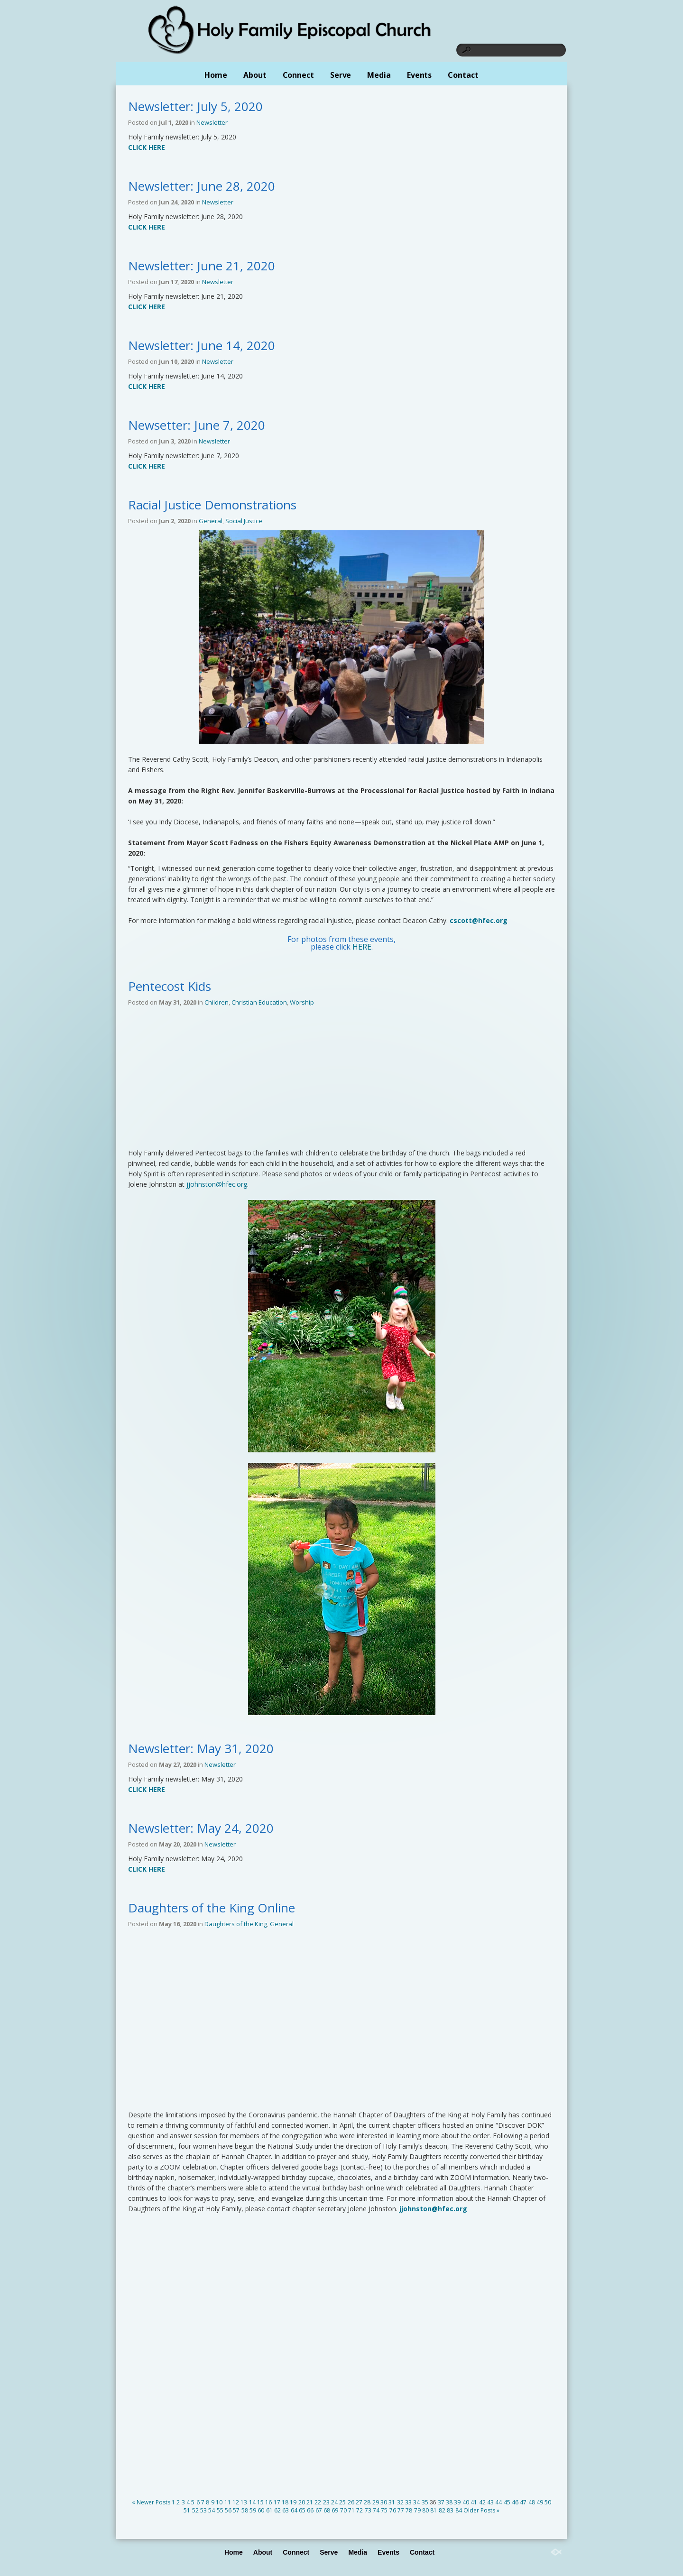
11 (227, 2502)
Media (379, 75)
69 (335, 2510)
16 (268, 2502)
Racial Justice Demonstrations (212, 504)
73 (368, 2510)
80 (425, 2510)
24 (334, 2502)
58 (244, 2510)
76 (392, 2510)
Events (419, 75)
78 (409, 2510)
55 (220, 2510)
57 (236, 2510)
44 (498, 2502)
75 (384, 2510)
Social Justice (243, 521)
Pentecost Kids (169, 986)
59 (252, 2510)
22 (317, 2502)
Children (216, 1002)
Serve (340, 75)
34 (416, 2502)
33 (408, 2502)
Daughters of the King (235, 1924)
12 (235, 2502)
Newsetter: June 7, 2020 (196, 425)
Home (215, 75)
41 (474, 2502)
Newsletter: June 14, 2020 (201, 345)
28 (367, 2502)
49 (539, 2502)
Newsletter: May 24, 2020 (201, 1828)
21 (309, 2502)
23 (326, 2502)
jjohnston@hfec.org (216, 1184)
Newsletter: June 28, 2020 (201, 185)
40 (465, 2502)
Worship (302, 1002)
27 (359, 2502)
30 (383, 2502)
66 (310, 2510)
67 (318, 2510)
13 (243, 2502)
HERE (361, 947)
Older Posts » (481, 2510)
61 (269, 2510)
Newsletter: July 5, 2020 (195, 106)
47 (523, 2502)
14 (252, 2502)
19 (293, 2502)
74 (376, 2510)
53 (203, 2510)
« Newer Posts (151, 2502)
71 (351, 2510)
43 (490, 2502)
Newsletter (212, 122)
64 (294, 2510)
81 (433, 2510)
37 (441, 2502)
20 (301, 2502)
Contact (463, 75)
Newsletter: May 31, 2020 (201, 1748)
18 (285, 2502)
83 (450, 2510)
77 (400, 2510)
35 (425, 2502)
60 (261, 2510)
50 (548, 2502)
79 (417, 2510)
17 (277, 2502)
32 (400, 2502)
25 (342, 2502)
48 (531, 2502)
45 (507, 2502)
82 (442, 2510)
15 (260, 2502)
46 (515, 2502)
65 (302, 2510)
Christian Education (259, 1002)
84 (458, 2510)
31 (391, 2502)
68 (326, 2510)
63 (285, 2510)
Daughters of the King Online (211, 1907)
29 (375, 2502)
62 (277, 2510)
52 (195, 2510)
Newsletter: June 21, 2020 (201, 265)
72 (359, 2510)
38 (449, 2502)
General (210, 521)
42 (482, 2502)
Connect (298, 75)
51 (187, 2510)
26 (351, 2502)
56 (228, 2510)
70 (343, 2510)
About (255, 75)
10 (219, 2502)
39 (457, 2502)
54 (211, 2510)
